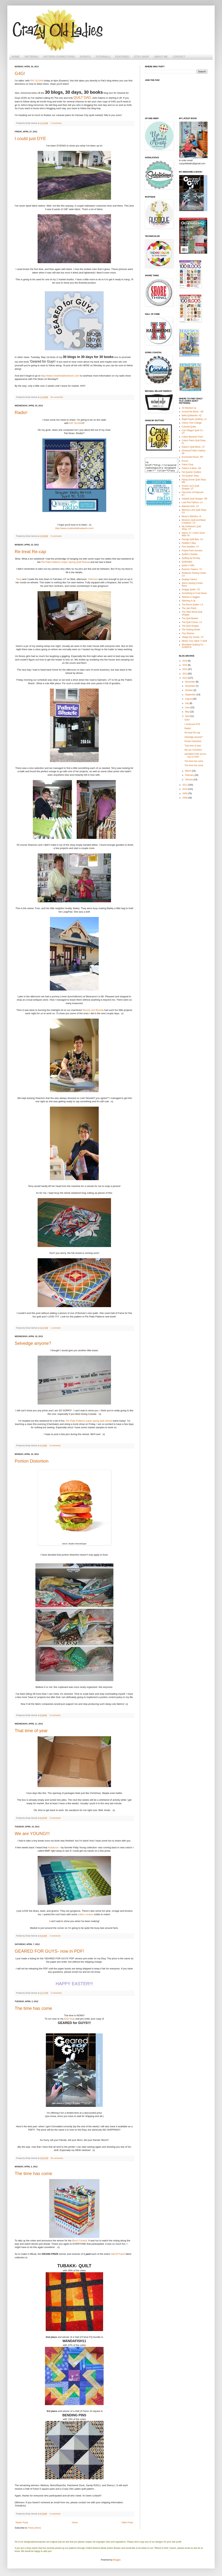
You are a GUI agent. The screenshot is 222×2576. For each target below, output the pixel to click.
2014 (185, 669)
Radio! (21, 412)
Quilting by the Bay (191, 558)
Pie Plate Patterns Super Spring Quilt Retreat (65, 562)
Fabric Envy (187, 464)
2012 (185, 678)
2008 (185, 797)
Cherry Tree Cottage (192, 423)
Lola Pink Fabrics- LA (192, 502)
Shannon (93, 579)
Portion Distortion (31, 1461)
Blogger (117, 2560)
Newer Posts (22, 2522)
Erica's (185, 461)
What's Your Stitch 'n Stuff (194, 641)
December (190, 681)
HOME (15, 56)
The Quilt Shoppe (190, 626)
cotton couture (85, 1914)
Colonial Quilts (189, 426)
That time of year (31, 1730)
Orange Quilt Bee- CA (192, 539)
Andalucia (53, 1847)
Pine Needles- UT (190, 546)
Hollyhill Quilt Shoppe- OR (194, 498)
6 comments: (55, 1818)
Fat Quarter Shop (190, 475)
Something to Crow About (194, 593)
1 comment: (56, 1328)
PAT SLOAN (36, 80)
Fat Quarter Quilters (191, 472)
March (188, 771)
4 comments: (55, 2514)
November (190, 686)
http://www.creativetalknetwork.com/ (60, 375)
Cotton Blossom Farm (192, 437)
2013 (185, 673)
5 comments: (56, 536)
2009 (185, 793)
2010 (185, 789)
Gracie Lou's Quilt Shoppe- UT (190, 487)
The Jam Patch (189, 608)
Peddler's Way (189, 543)
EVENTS (85, 56)
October (189, 690)
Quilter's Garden (190, 554)
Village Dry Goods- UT (193, 637)
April (187, 716)
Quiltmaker (187, 561)
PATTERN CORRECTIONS (59, 56)
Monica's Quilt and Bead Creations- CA (194, 521)
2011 (185, 785)
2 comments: (56, 123)
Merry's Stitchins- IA (191, 516)
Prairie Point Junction (192, 550)
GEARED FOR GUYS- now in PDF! (49, 1951)
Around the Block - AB (192, 411)
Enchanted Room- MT (192, 457)
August (188, 699)
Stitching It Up (189, 600)
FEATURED (122, 56)
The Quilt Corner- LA (192, 622)
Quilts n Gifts (188, 565)
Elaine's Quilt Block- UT (193, 447)
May (187, 711)
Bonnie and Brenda (93, 1010)
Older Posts (127, 2522)
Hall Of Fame (118, 2254)
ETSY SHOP (141, 56)
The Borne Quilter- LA (192, 604)
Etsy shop (69, 2018)
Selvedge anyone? (33, 1343)
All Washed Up (189, 408)
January (189, 779)
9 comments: (55, 1445)
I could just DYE (30, 138)
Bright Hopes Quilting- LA (194, 419)
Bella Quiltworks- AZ (192, 415)
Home (75, 2522)
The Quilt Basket (190, 618)
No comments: (57, 397)
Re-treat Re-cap (30, 551)
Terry (18, 579)
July (187, 703)
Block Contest (79, 2240)
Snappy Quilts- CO (191, 589)
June (187, 707)
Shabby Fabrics (189, 579)
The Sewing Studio (191, 629)
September (190, 694)
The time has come (33, 2008)
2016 (185, 661)
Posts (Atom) (34, 2528)
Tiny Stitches (188, 633)
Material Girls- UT (190, 506)
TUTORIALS (103, 56)
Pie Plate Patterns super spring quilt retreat (89, 1420)
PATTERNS (31, 56)
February (189, 775)
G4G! (20, 73)
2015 (185, 665)
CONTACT (179, 56)
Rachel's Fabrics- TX (192, 569)
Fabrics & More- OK (191, 468)
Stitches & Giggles (191, 597)
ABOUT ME (161, 56)
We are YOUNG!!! (32, 1833)
